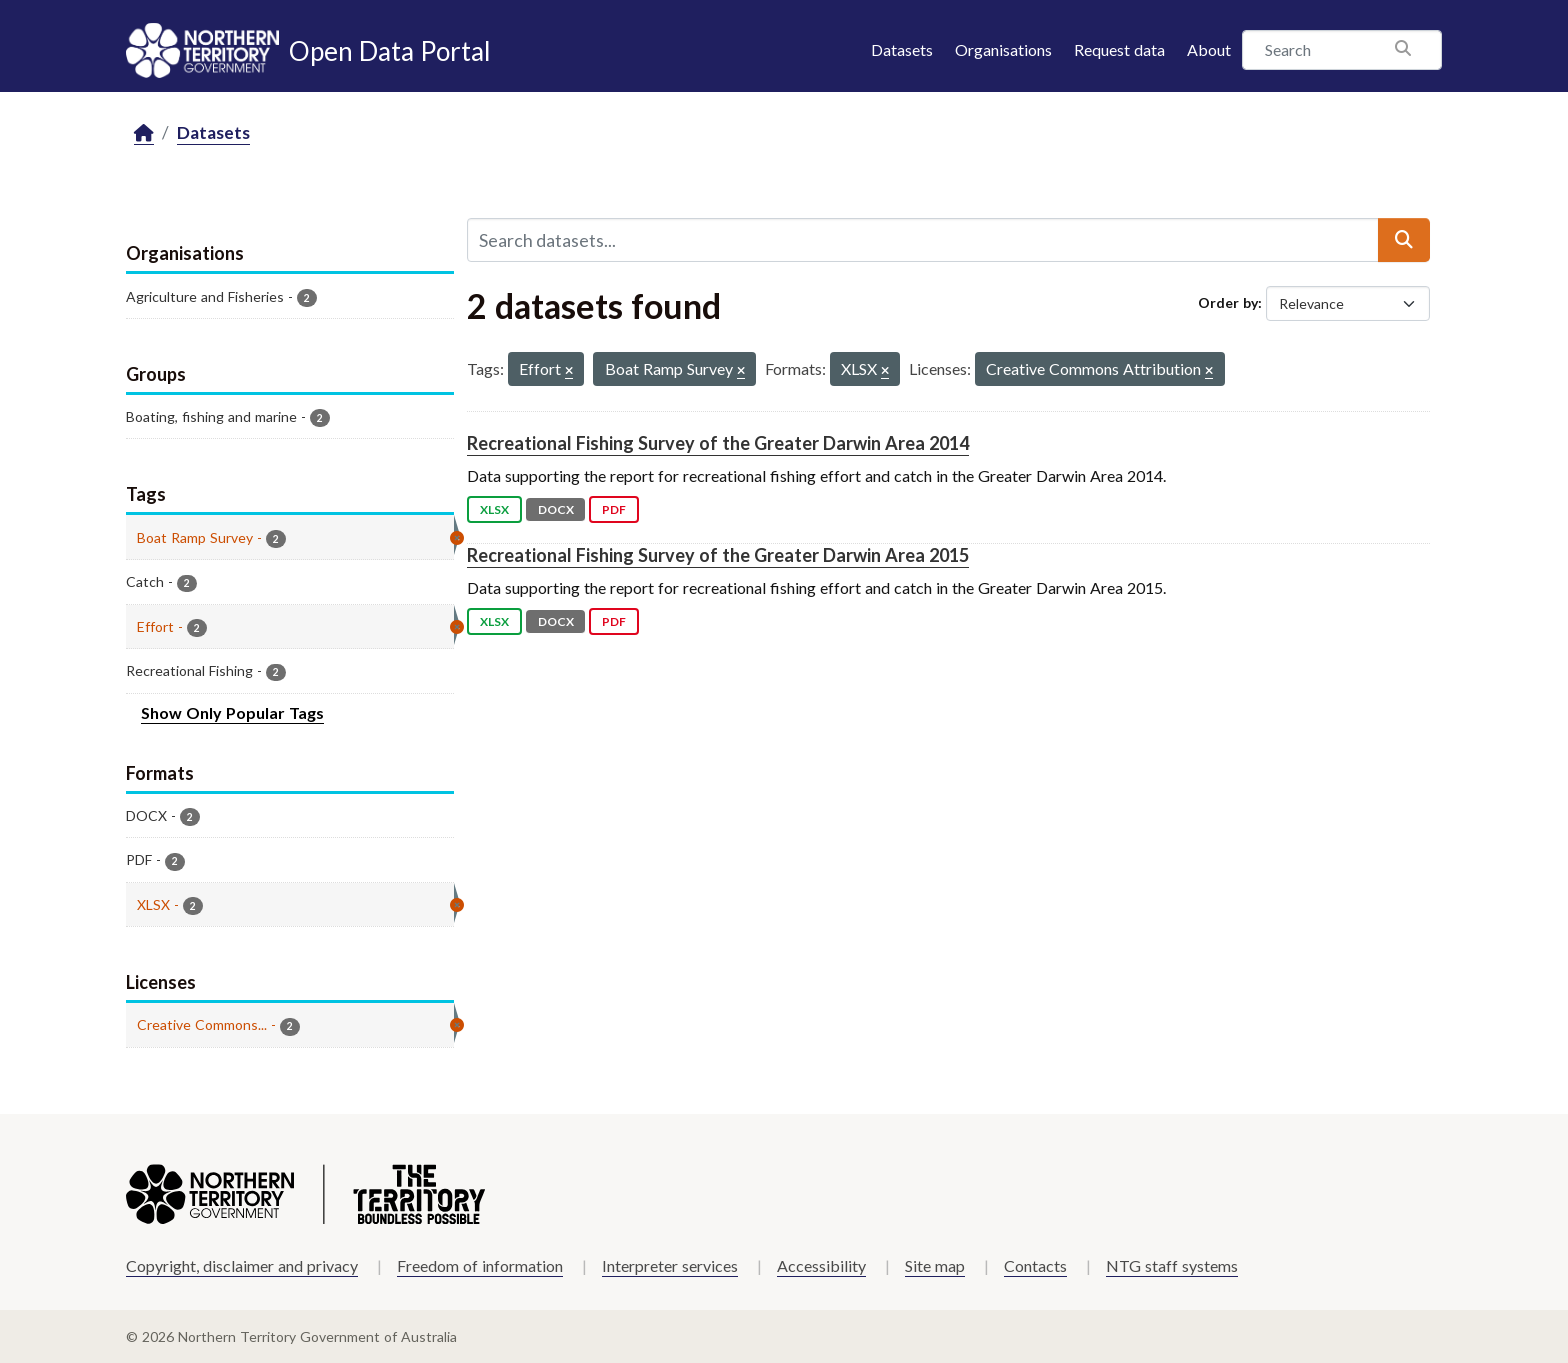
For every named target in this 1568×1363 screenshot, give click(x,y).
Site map (935, 1265)
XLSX (494, 509)
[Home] (144, 133)
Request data (1119, 49)
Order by (1228, 302)
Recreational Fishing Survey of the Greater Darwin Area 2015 (718, 555)
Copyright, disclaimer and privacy (242, 1265)
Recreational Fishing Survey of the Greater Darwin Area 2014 (718, 443)
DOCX (556, 509)
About (1209, 49)
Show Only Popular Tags (232, 712)
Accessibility (821, 1265)
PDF (614, 509)
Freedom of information (480, 1265)
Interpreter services (670, 1265)
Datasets (902, 49)
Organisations (1003, 49)
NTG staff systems (1172, 1265)
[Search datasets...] (923, 240)
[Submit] (1404, 240)
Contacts (1035, 1265)
